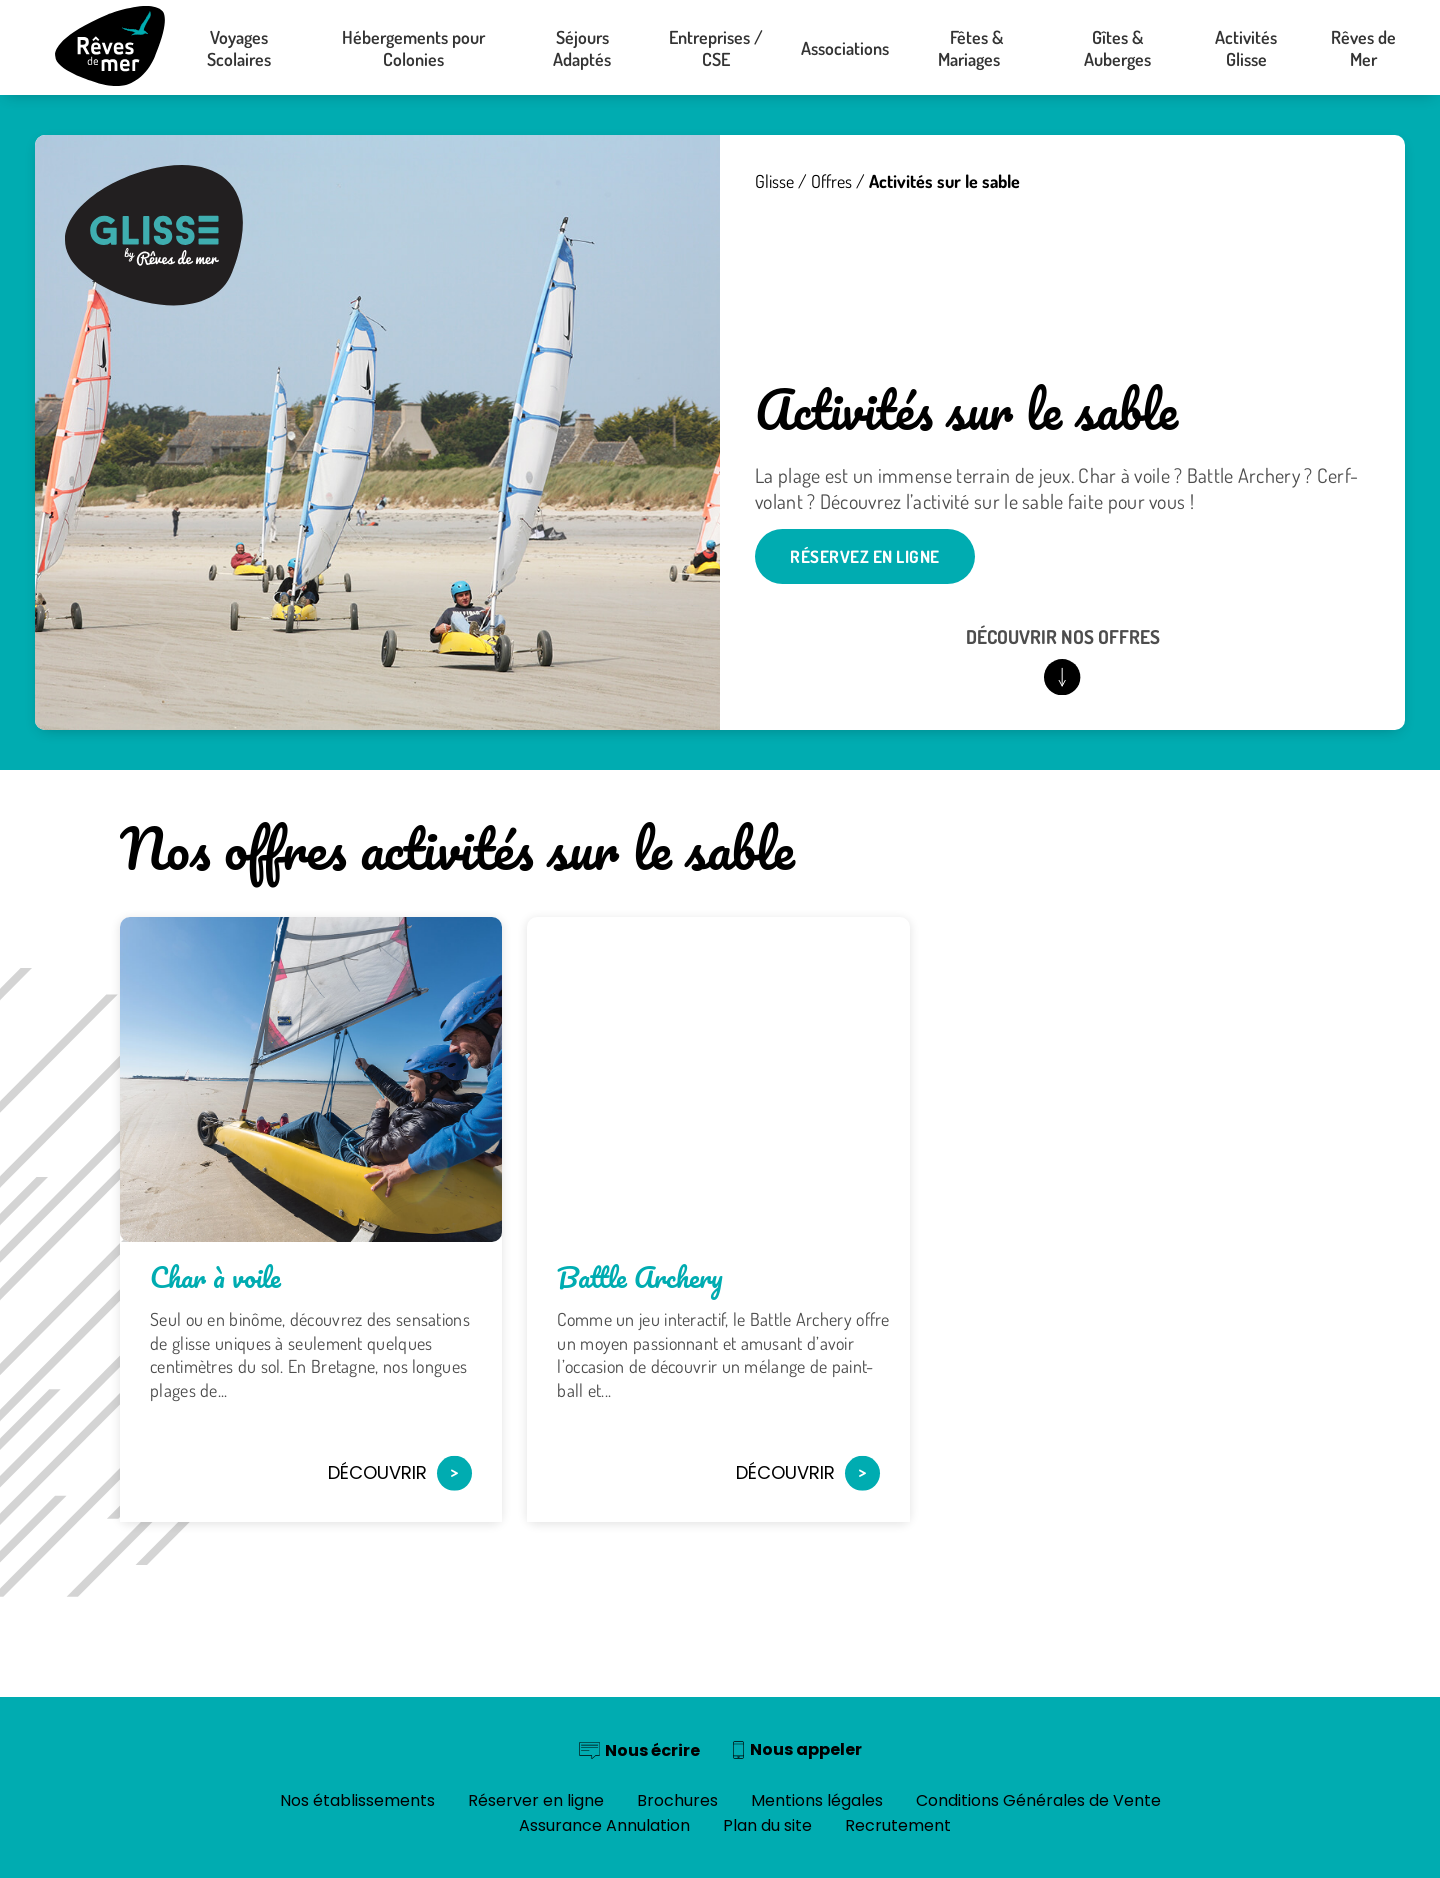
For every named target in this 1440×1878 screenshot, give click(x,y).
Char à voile (215, 1277)
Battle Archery (640, 1277)
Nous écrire (652, 1750)
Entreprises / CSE (716, 48)
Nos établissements (357, 1800)
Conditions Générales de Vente (1038, 1800)
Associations (845, 48)
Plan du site (767, 1825)
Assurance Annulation (604, 1825)
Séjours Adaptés (582, 48)
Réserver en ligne (536, 1800)
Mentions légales (817, 1800)
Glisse (774, 181)
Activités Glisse (1246, 48)
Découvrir (400, 1472)
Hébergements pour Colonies (413, 48)
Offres (831, 181)
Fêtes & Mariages (977, 48)
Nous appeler (806, 1749)
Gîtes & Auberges (1117, 48)
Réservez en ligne (865, 556)
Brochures (677, 1800)
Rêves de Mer (1363, 48)
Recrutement (898, 1825)
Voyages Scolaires (239, 48)
